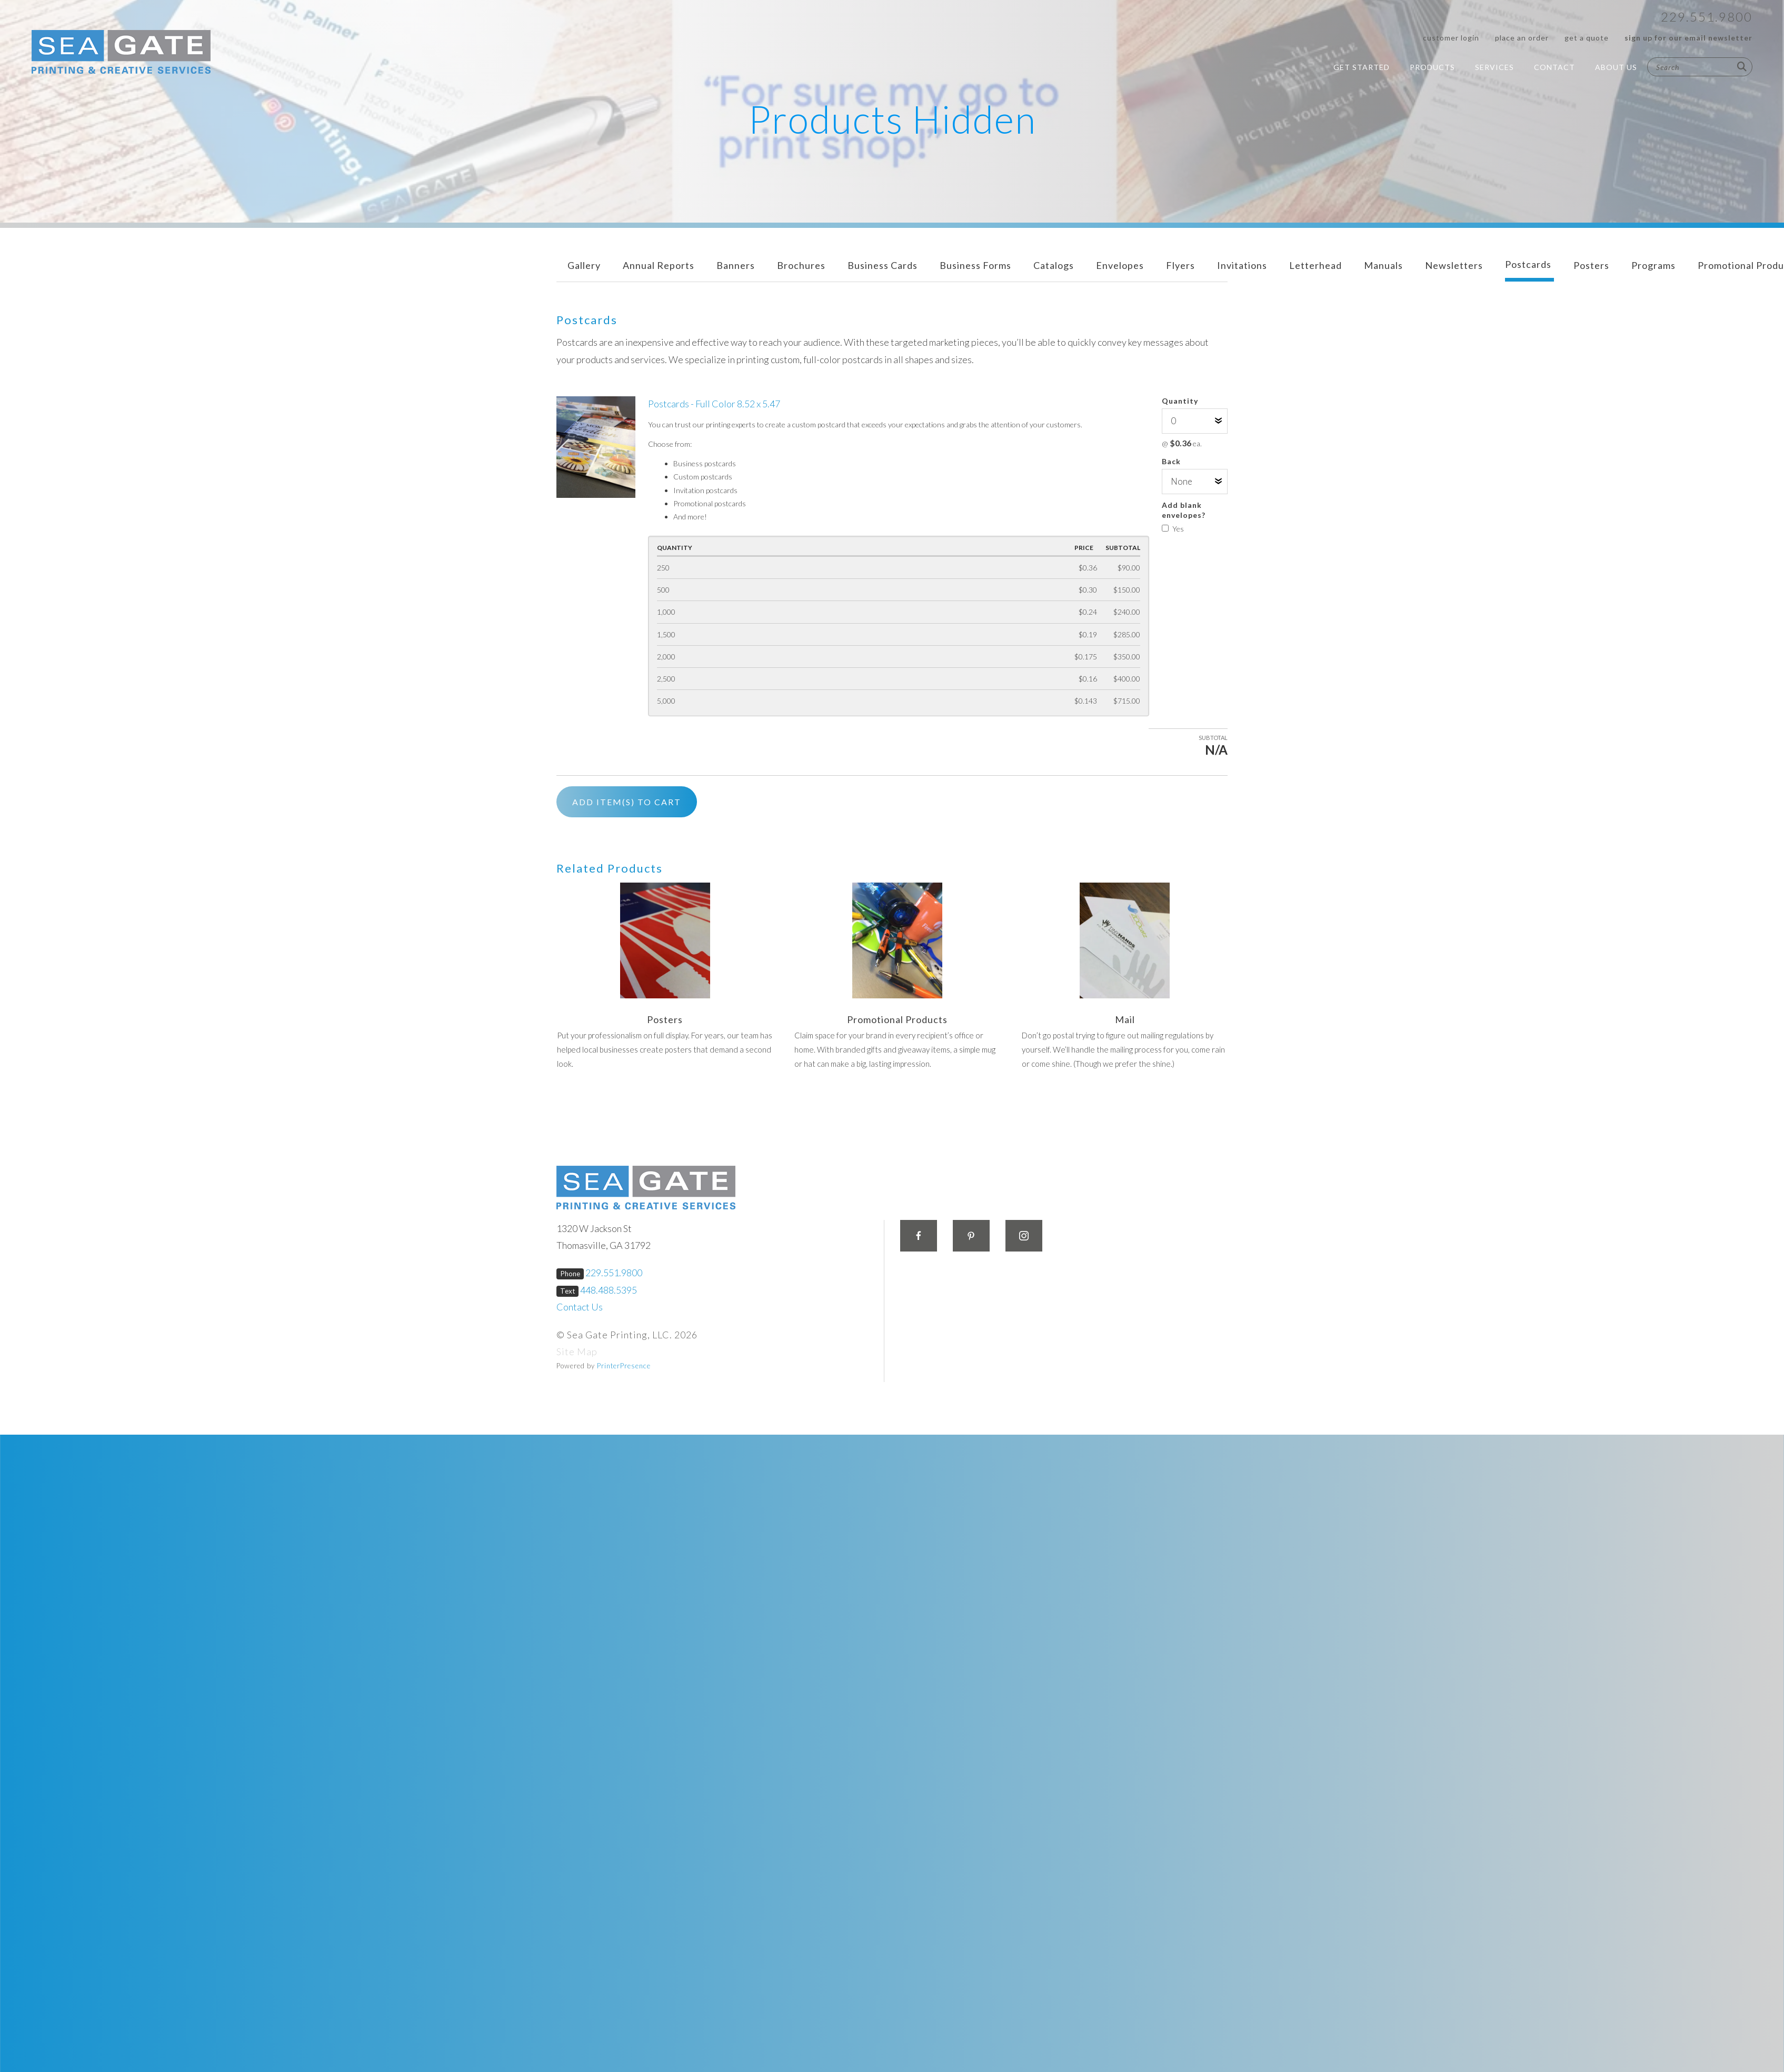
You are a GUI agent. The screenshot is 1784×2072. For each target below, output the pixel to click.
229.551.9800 (1706, 16)
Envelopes (1120, 265)
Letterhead (1315, 265)
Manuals (1383, 265)
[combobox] (1699, 66)
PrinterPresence (624, 1366)
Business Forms (975, 265)
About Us (1616, 67)
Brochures (801, 265)
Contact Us (579, 1307)
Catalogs (1053, 265)
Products (1432, 67)
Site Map (576, 1351)
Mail (1125, 1019)
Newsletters (1454, 265)
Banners (735, 265)
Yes (1173, 528)
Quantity (1180, 400)
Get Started (1361, 67)
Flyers (1180, 265)
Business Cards (883, 265)
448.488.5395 (608, 1290)
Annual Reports (658, 265)
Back (1171, 461)
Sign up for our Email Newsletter (1688, 37)
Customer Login (1451, 37)
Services (1494, 67)
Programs (1653, 265)
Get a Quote (1586, 37)
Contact (1554, 67)
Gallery (584, 265)
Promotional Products (897, 1019)
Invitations (1242, 265)
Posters (1591, 265)
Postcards (1528, 264)
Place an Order (1522, 37)
